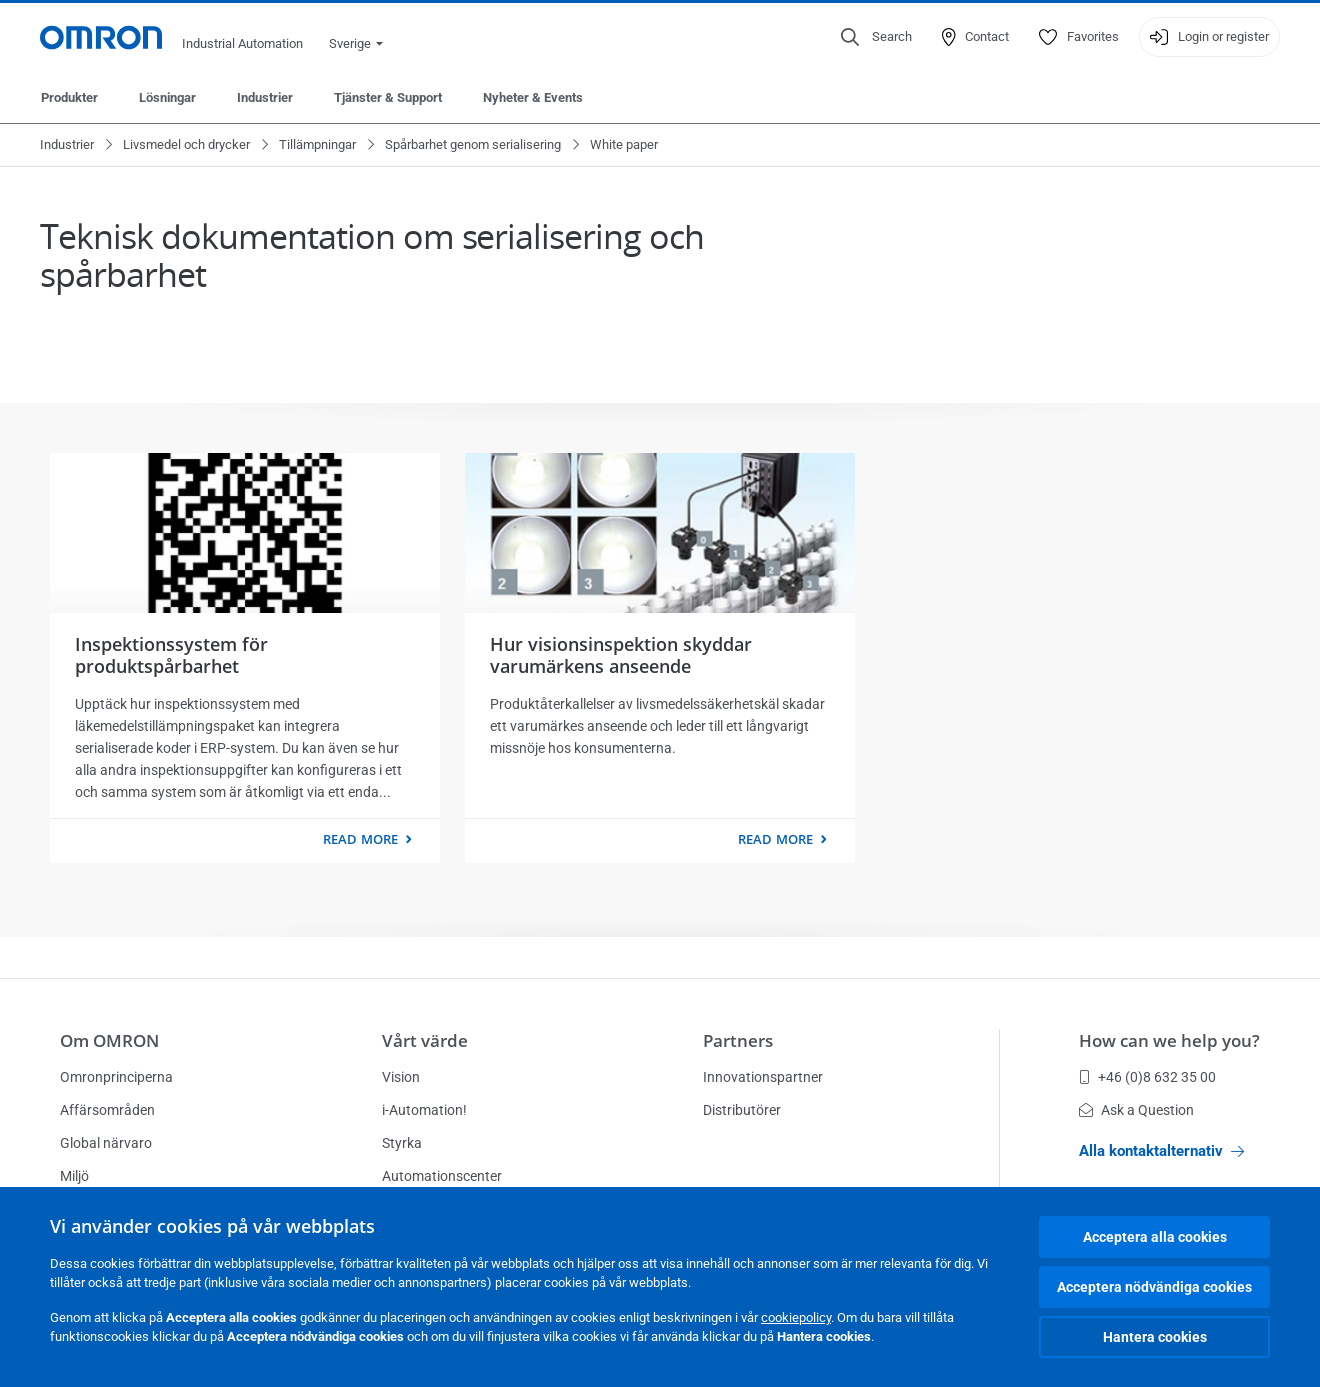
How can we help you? (1169, 1040)
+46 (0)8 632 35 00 (1147, 1077)
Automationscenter (442, 1176)
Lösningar (167, 97)
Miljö (74, 1176)
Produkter (69, 97)
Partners (738, 1040)
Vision (401, 1077)
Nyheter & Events (533, 97)
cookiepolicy (796, 1317)
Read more (360, 839)
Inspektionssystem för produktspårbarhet (171, 655)
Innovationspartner (763, 1077)
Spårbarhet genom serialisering (473, 144)
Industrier (265, 97)
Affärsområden (107, 1110)
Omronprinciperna (116, 1077)
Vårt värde (425, 1040)
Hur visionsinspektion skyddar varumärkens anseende (621, 655)
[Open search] (876, 37)
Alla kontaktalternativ (1161, 1151)
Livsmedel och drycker (186, 144)
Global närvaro (106, 1143)
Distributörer (742, 1110)
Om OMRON (109, 1040)
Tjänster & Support (388, 97)
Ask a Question (1136, 1110)
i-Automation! (424, 1110)
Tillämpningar (317, 144)
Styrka (402, 1143)
